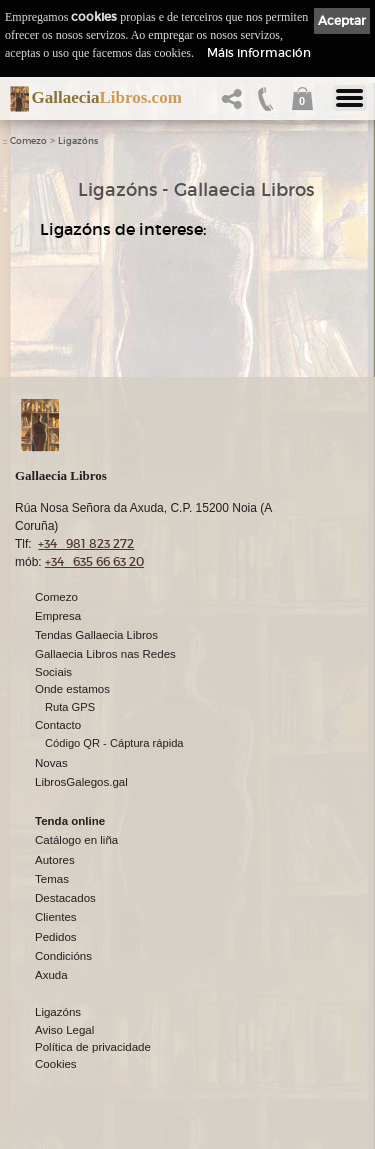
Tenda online (70, 822)
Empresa (58, 617)
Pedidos (56, 938)
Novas (51, 764)
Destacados (65, 899)
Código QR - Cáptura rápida (114, 744)
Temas (52, 880)
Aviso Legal (64, 1031)
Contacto (58, 726)
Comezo (28, 141)
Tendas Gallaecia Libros (96, 636)
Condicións (63, 957)
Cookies (56, 1065)
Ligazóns (78, 141)
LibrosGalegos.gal (81, 783)
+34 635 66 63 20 (94, 562)
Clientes (56, 918)
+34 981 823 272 (86, 544)
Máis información (259, 52)
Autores (55, 861)
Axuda (51, 976)
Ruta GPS (70, 708)
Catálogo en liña (76, 841)
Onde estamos (72, 690)
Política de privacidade (93, 1048)
